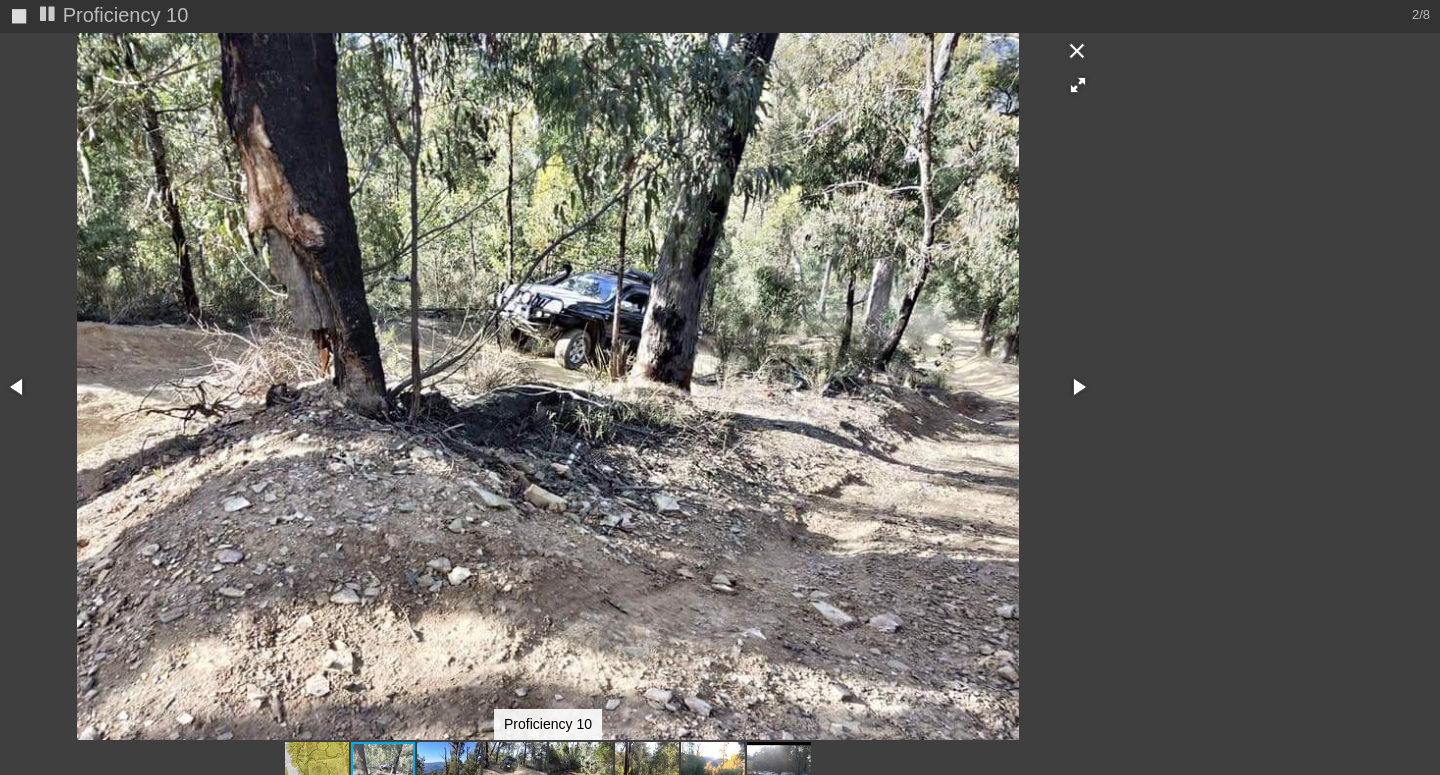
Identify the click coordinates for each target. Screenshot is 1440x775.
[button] (1078, 85)
